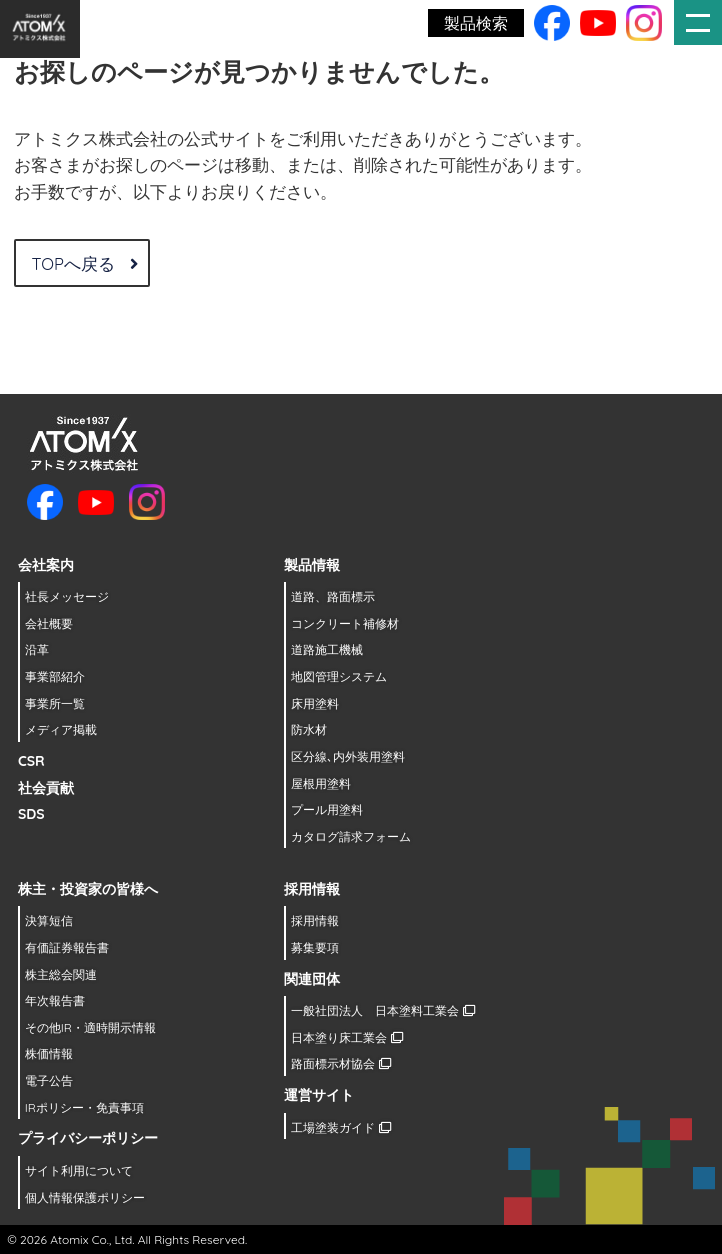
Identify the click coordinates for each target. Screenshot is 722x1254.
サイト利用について (79, 1170)
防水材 (309, 729)
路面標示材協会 (340, 1063)
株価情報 (49, 1053)
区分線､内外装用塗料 (348, 756)
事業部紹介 (55, 676)
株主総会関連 (61, 974)
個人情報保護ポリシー (85, 1197)
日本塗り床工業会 (346, 1037)
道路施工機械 (327, 649)
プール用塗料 (327, 809)
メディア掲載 (61, 729)
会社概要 (49, 623)
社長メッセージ (67, 596)
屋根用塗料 (321, 783)
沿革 (37, 649)
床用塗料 (315, 703)
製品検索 (476, 23)
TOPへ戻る (84, 263)
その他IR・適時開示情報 (90, 1027)
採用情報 (315, 920)
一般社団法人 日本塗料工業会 (382, 1010)
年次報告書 (55, 1000)
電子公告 (49, 1080)
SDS (31, 814)
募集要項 (315, 947)
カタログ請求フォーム (351, 836)
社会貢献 (46, 788)
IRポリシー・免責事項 (84, 1107)
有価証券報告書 (67, 947)
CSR (31, 761)
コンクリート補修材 (345, 623)
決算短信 (49, 920)
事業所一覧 (55, 703)
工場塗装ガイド (340, 1127)
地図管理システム (339, 676)
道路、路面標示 (333, 596)
